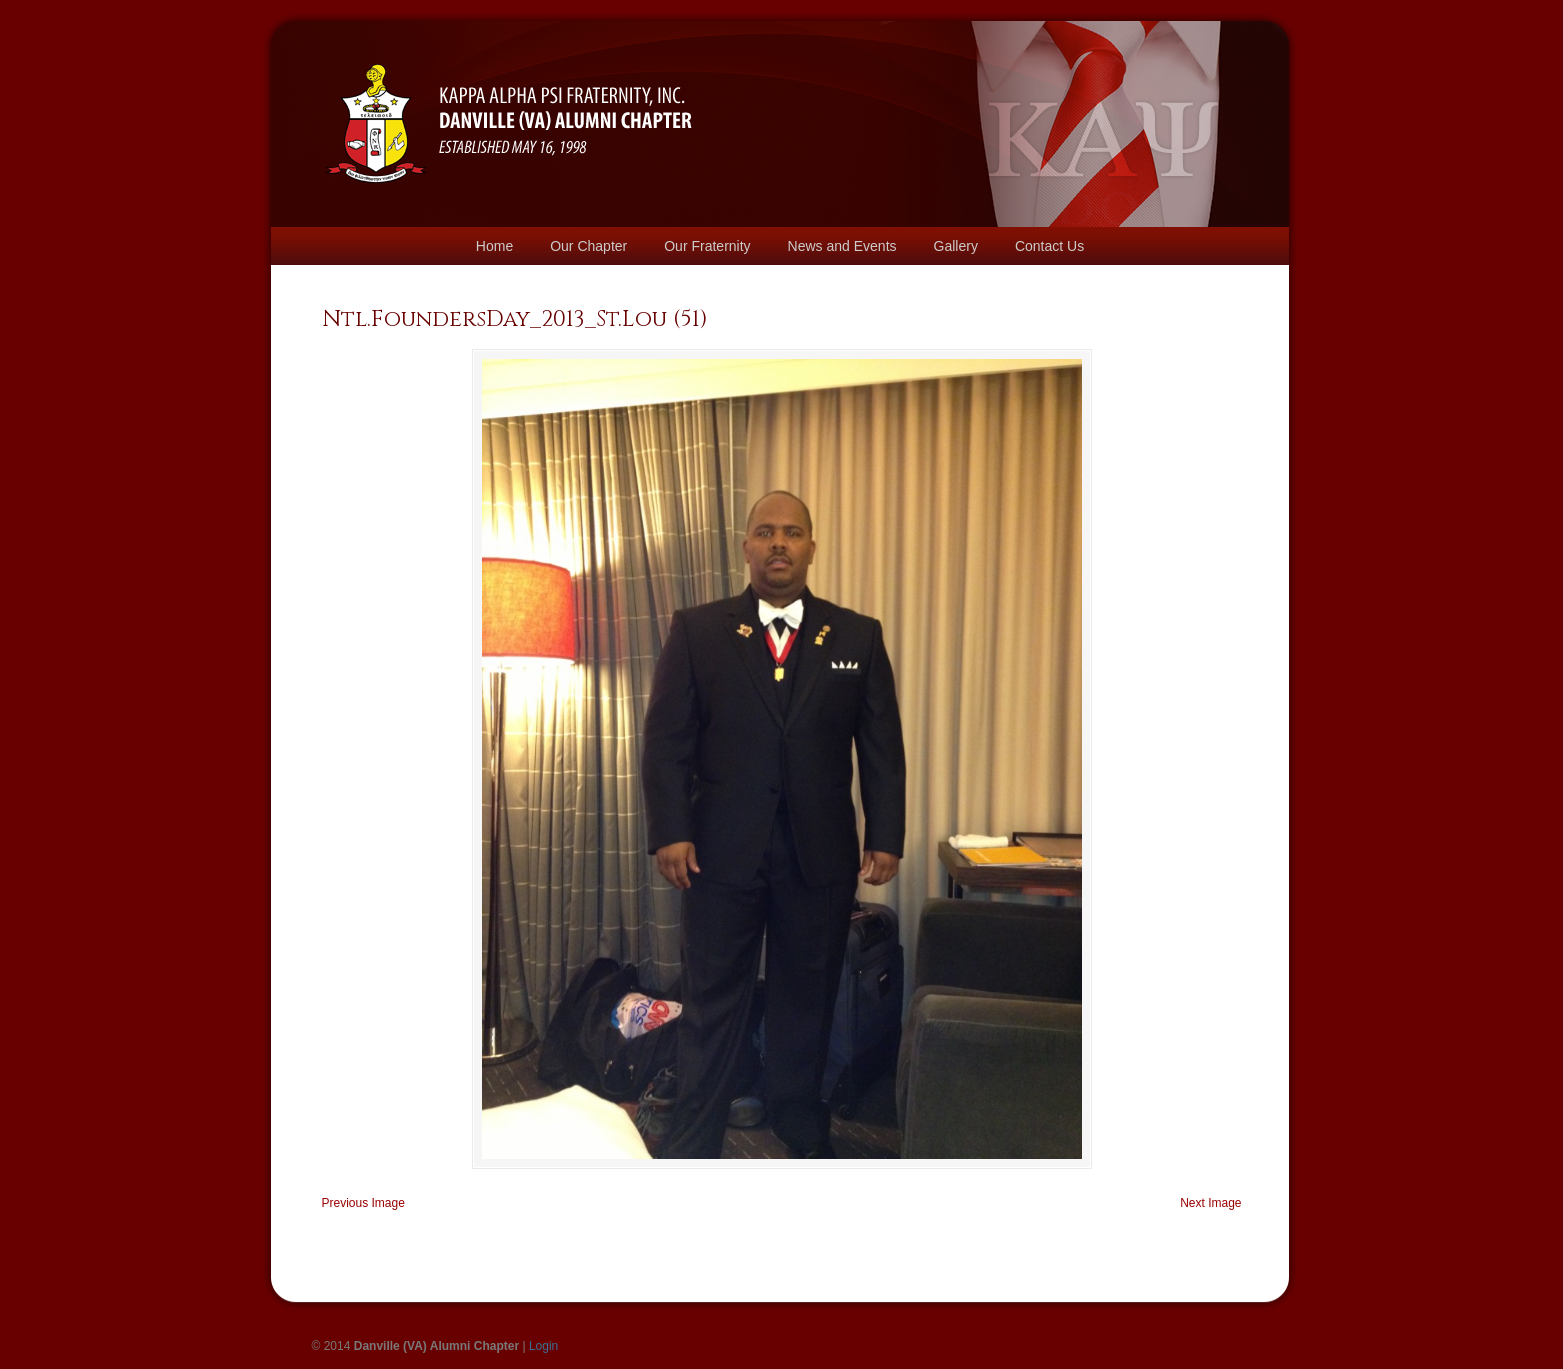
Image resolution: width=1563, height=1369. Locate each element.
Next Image (1210, 1203)
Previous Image (363, 1203)
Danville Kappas (509, 96)
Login (543, 1346)
